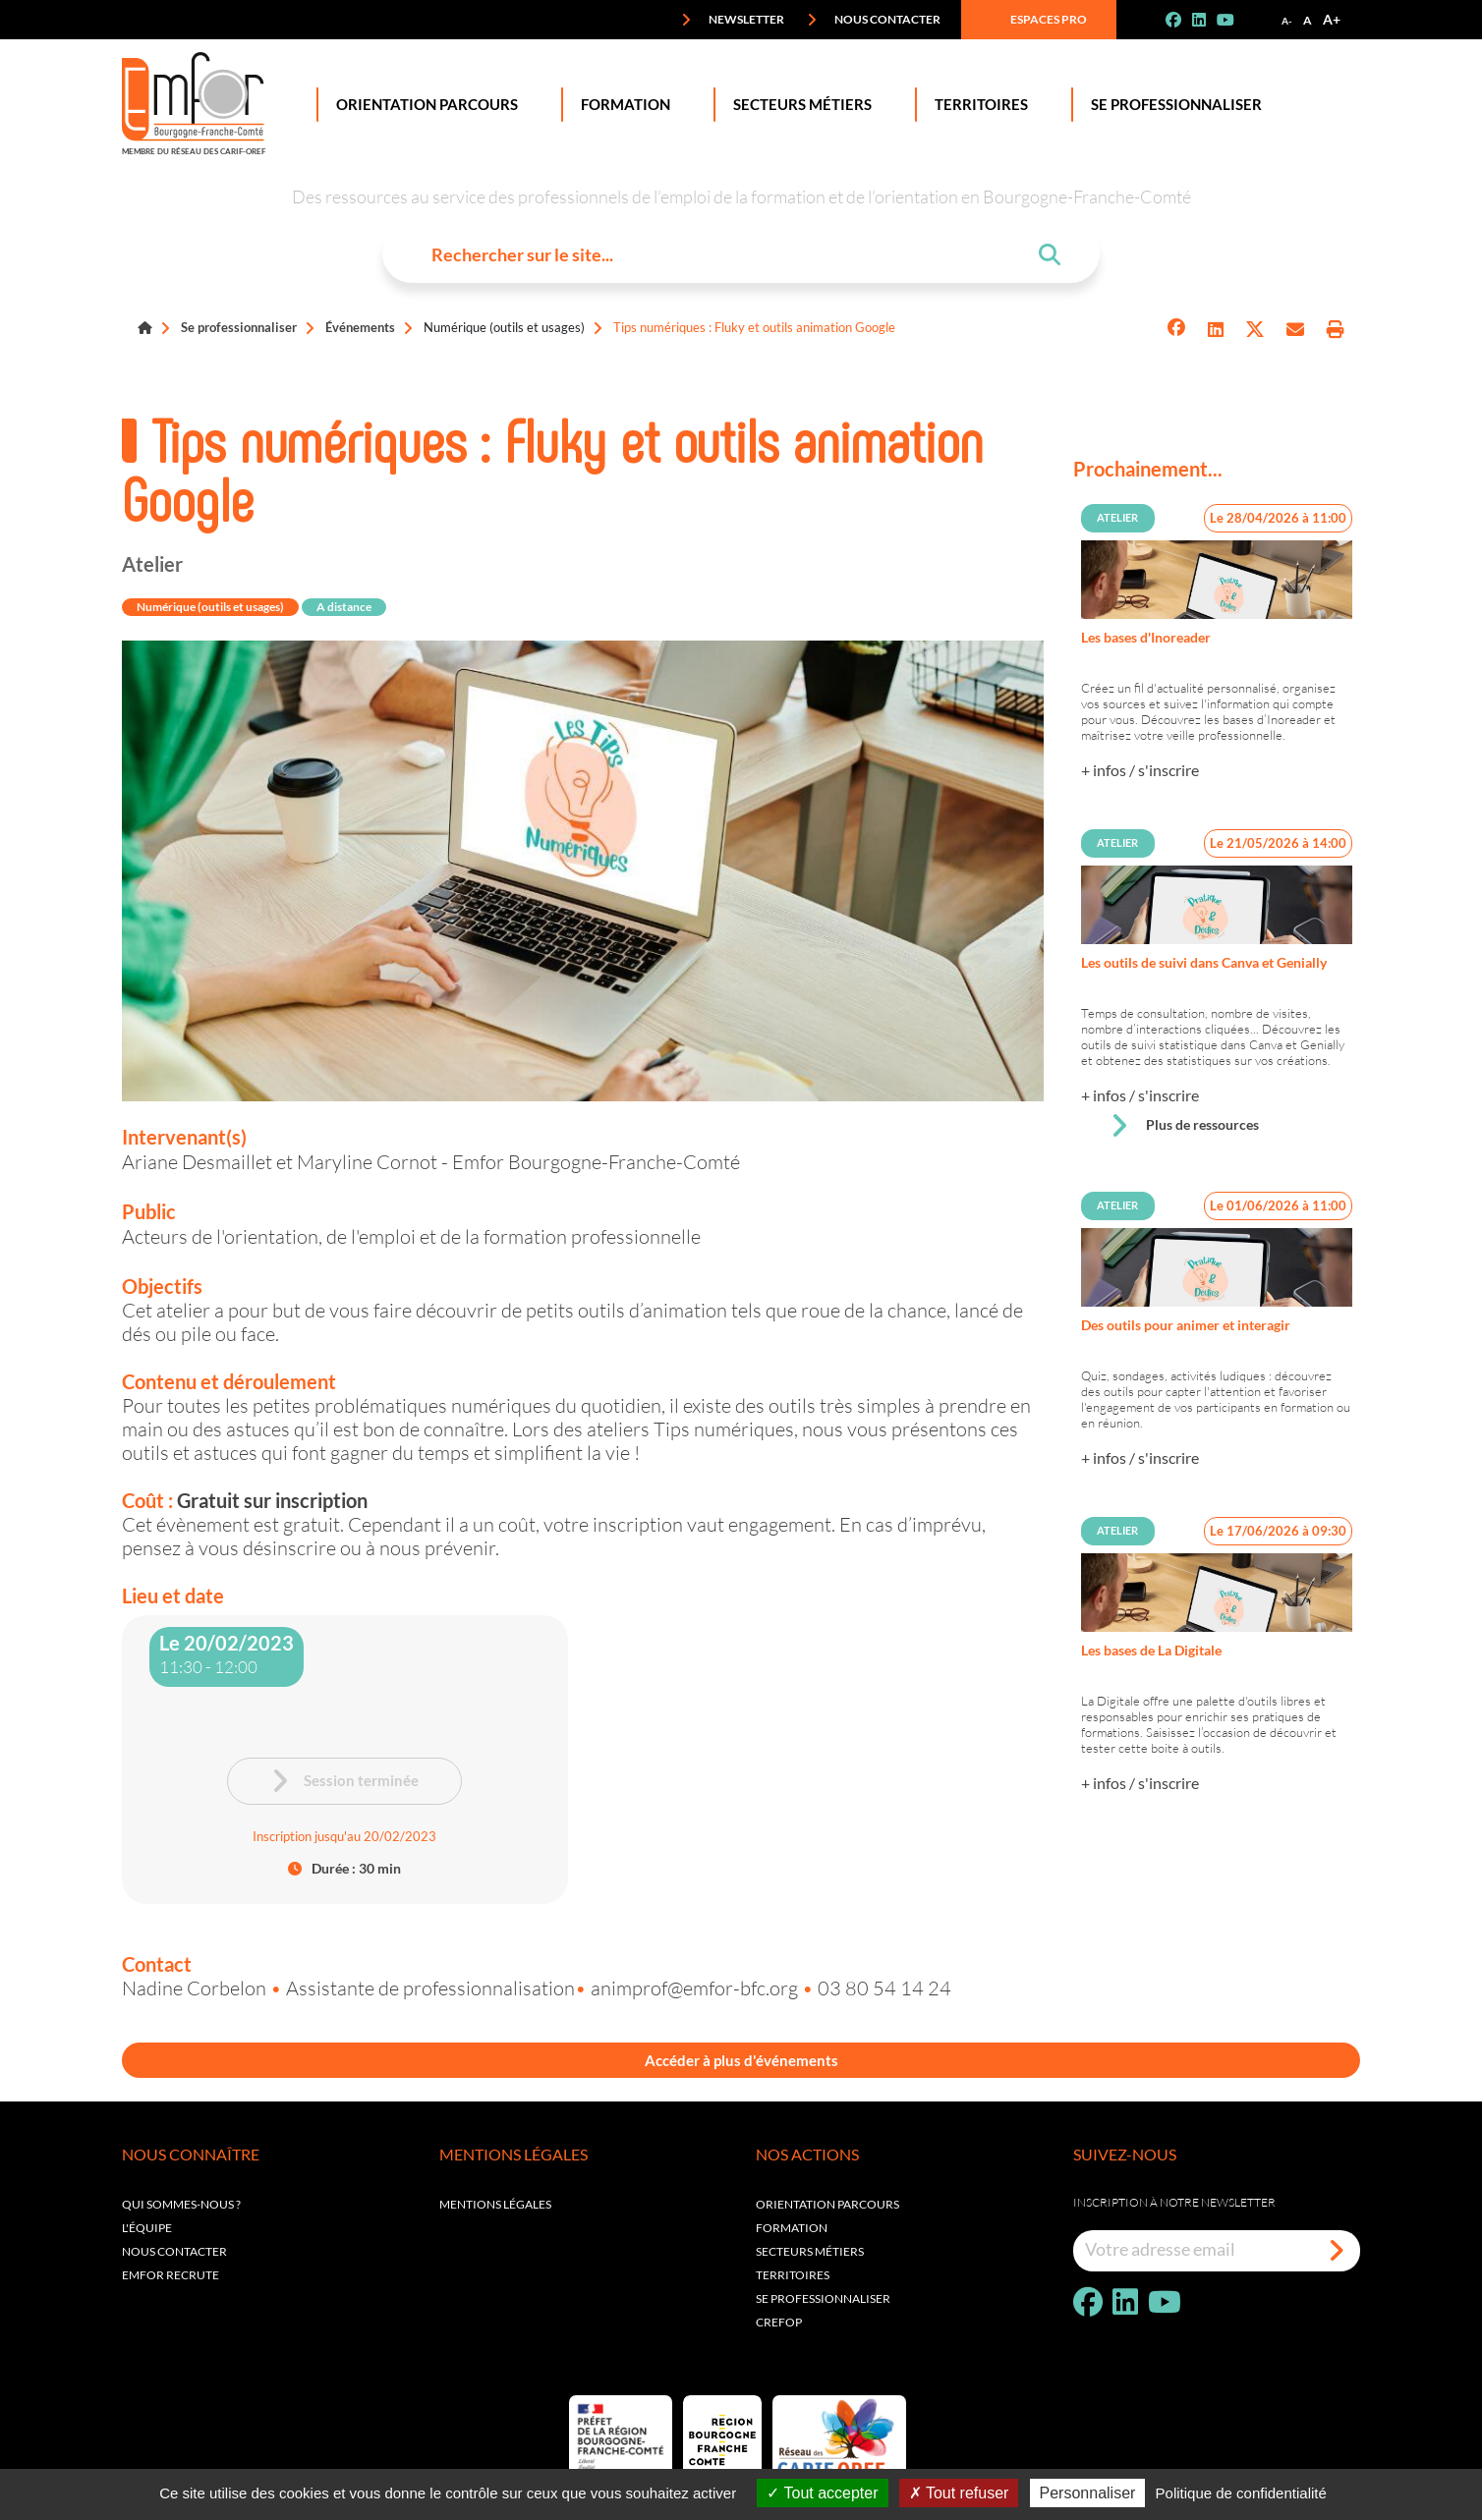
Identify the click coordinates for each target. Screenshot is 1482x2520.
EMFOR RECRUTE (170, 2278)
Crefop (779, 2326)
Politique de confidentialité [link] (1241, 2493)
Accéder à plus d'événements (741, 2061)
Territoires (977, 104)
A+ (1331, 19)
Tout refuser (959, 2493)
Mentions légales (495, 2208)
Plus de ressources (1184, 1126)
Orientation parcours (827, 2208)
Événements (360, 327)
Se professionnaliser (1172, 104)
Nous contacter (873, 20)
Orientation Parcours (423, 104)
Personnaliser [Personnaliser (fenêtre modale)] (1088, 2493)
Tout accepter (822, 2493)
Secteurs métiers (810, 2255)
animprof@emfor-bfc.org (696, 1987)
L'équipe (147, 2231)
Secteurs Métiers (798, 104)
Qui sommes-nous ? (181, 2208)
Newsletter (732, 20)
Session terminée (344, 1781)
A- (1287, 21)
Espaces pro (1035, 20)
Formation (621, 104)
